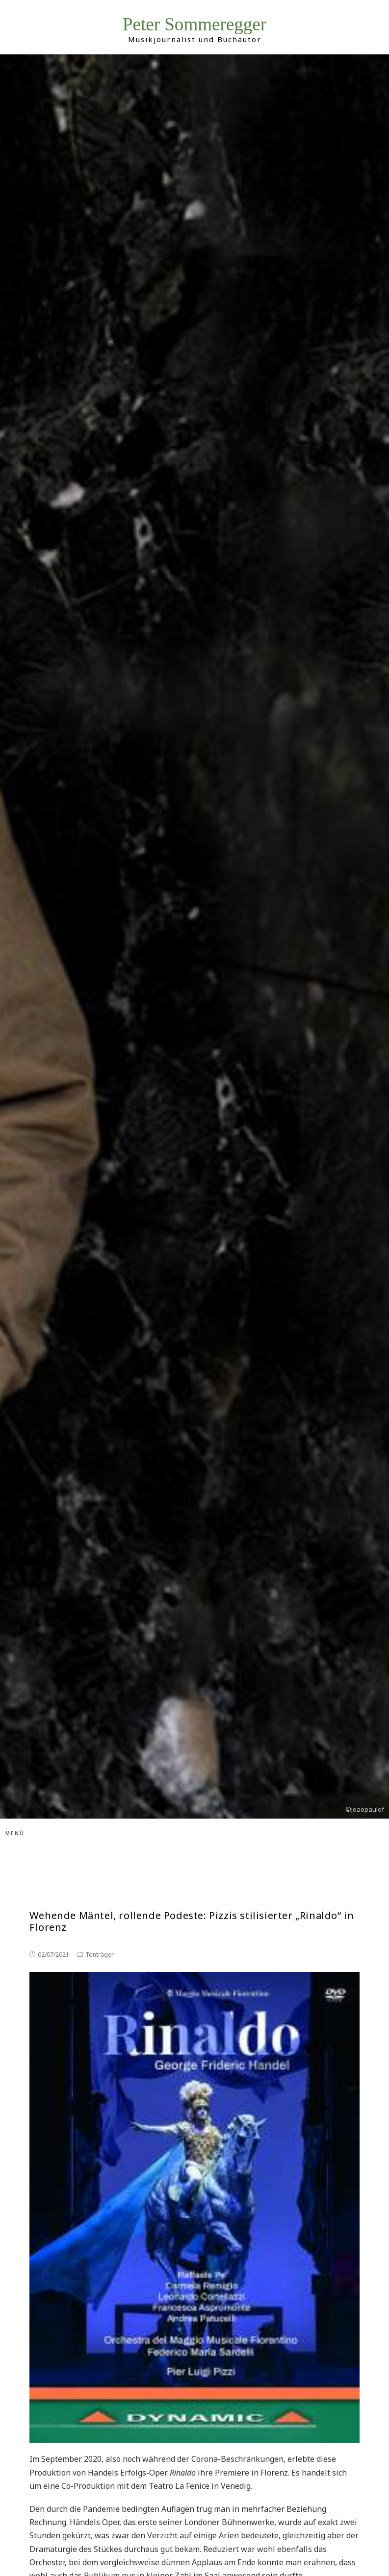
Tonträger (99, 1954)
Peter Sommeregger (194, 24)
